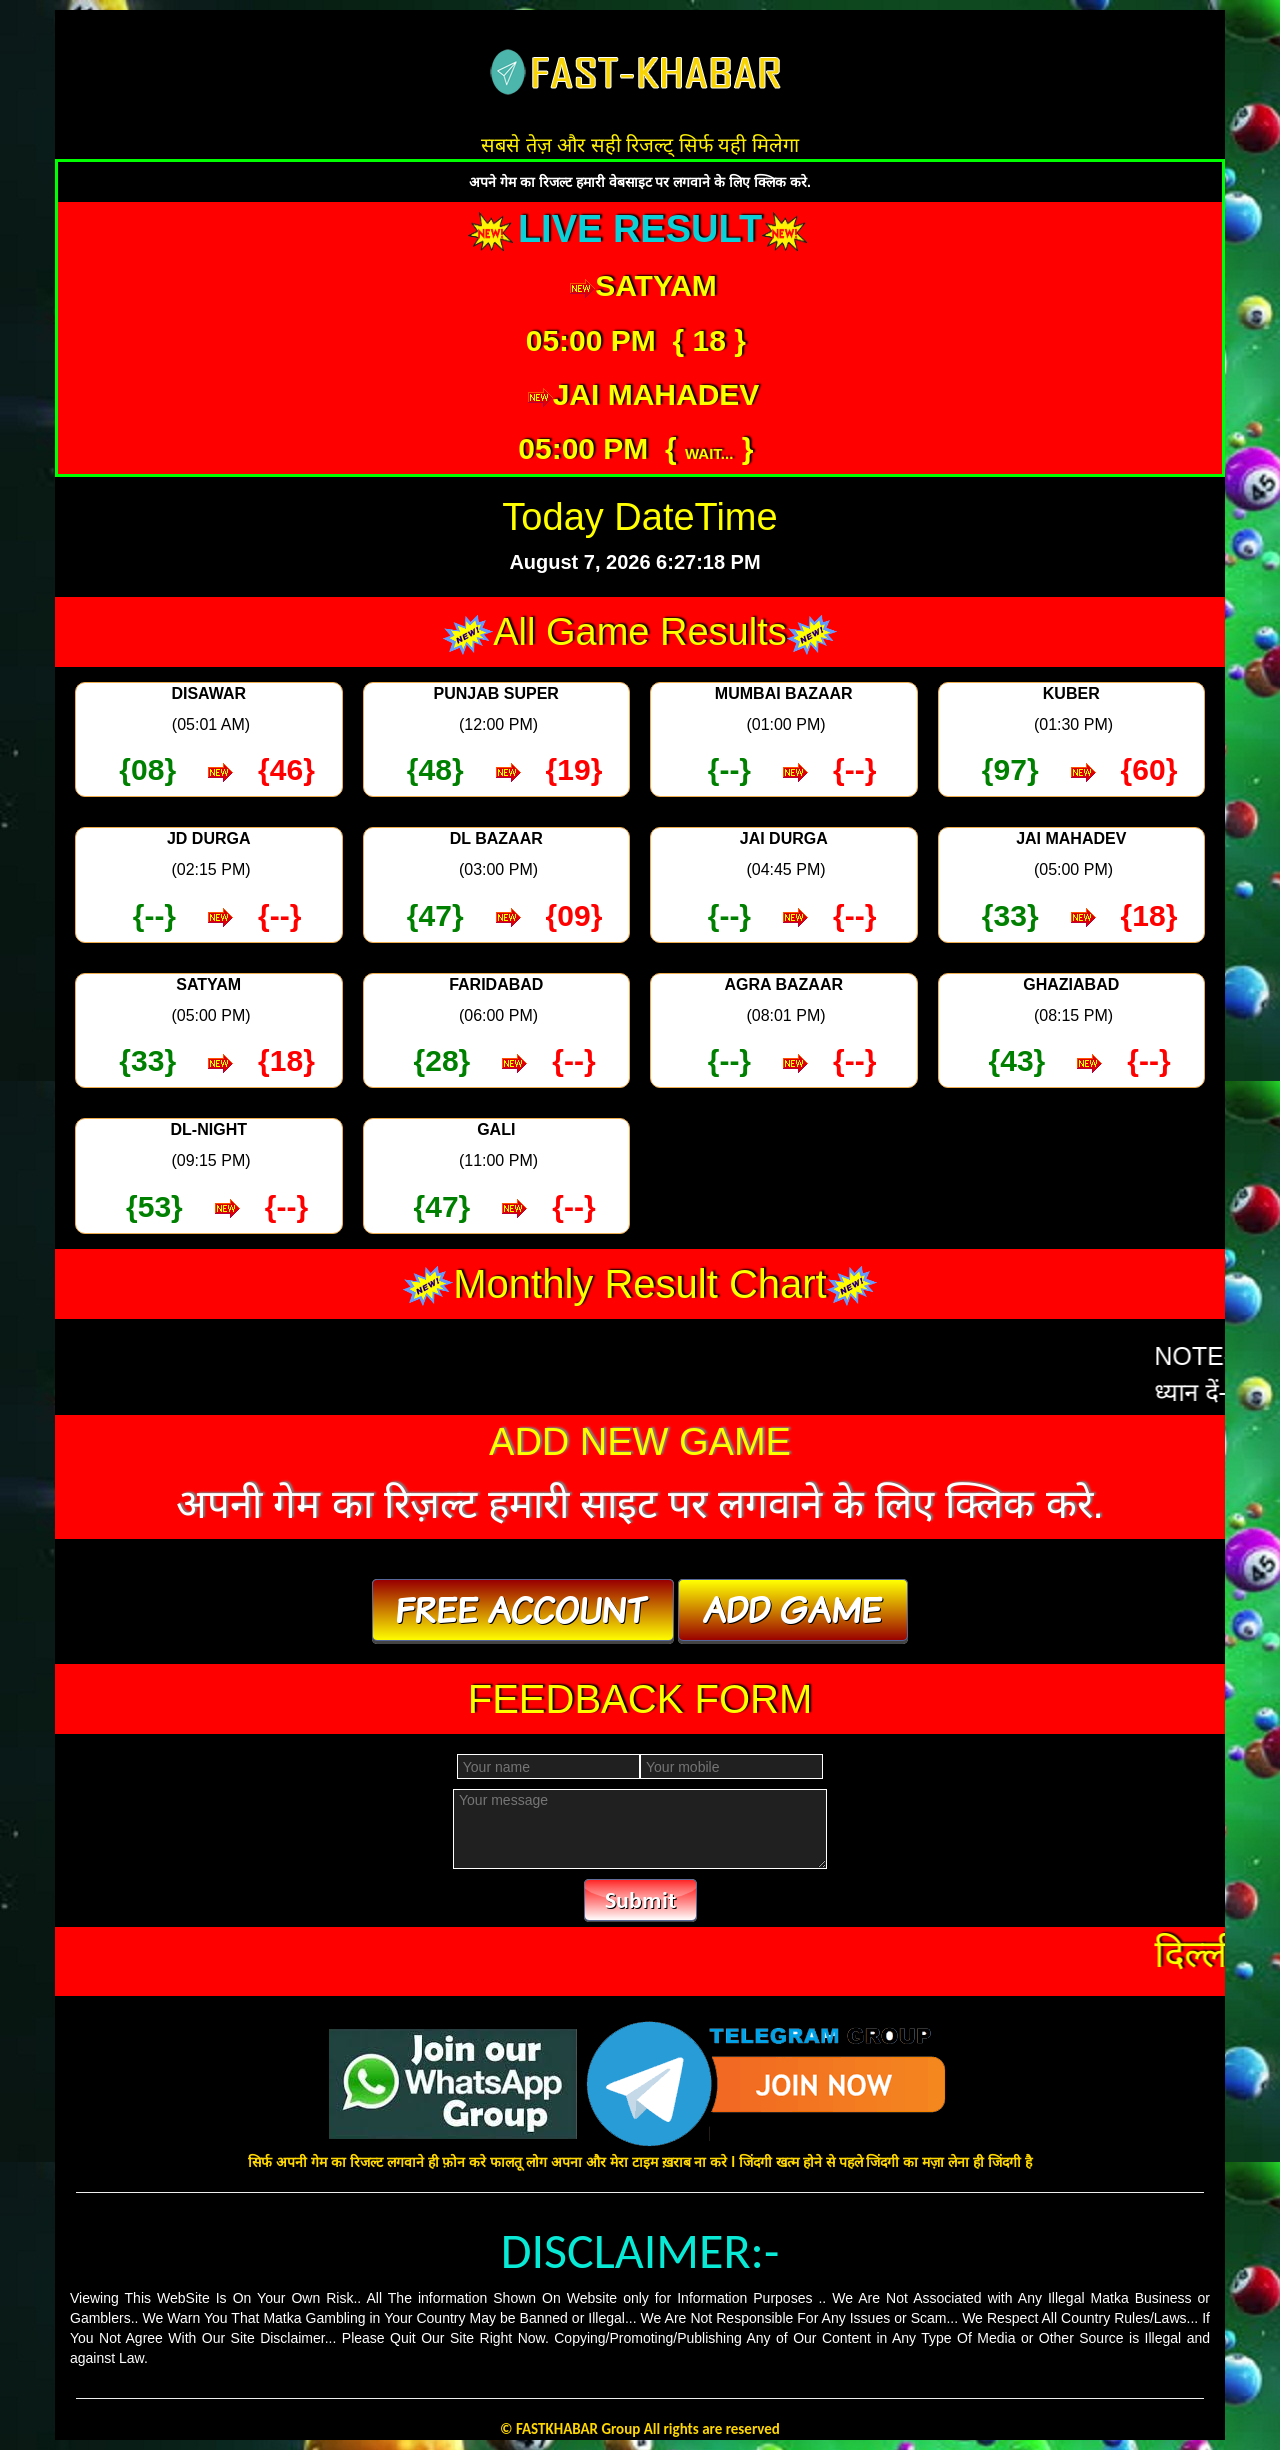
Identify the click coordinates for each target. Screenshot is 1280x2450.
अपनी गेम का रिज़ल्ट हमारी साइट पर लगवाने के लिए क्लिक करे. (639, 1504)
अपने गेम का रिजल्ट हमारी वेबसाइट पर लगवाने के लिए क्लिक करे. (640, 182)
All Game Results (640, 632)
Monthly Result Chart (639, 1284)
